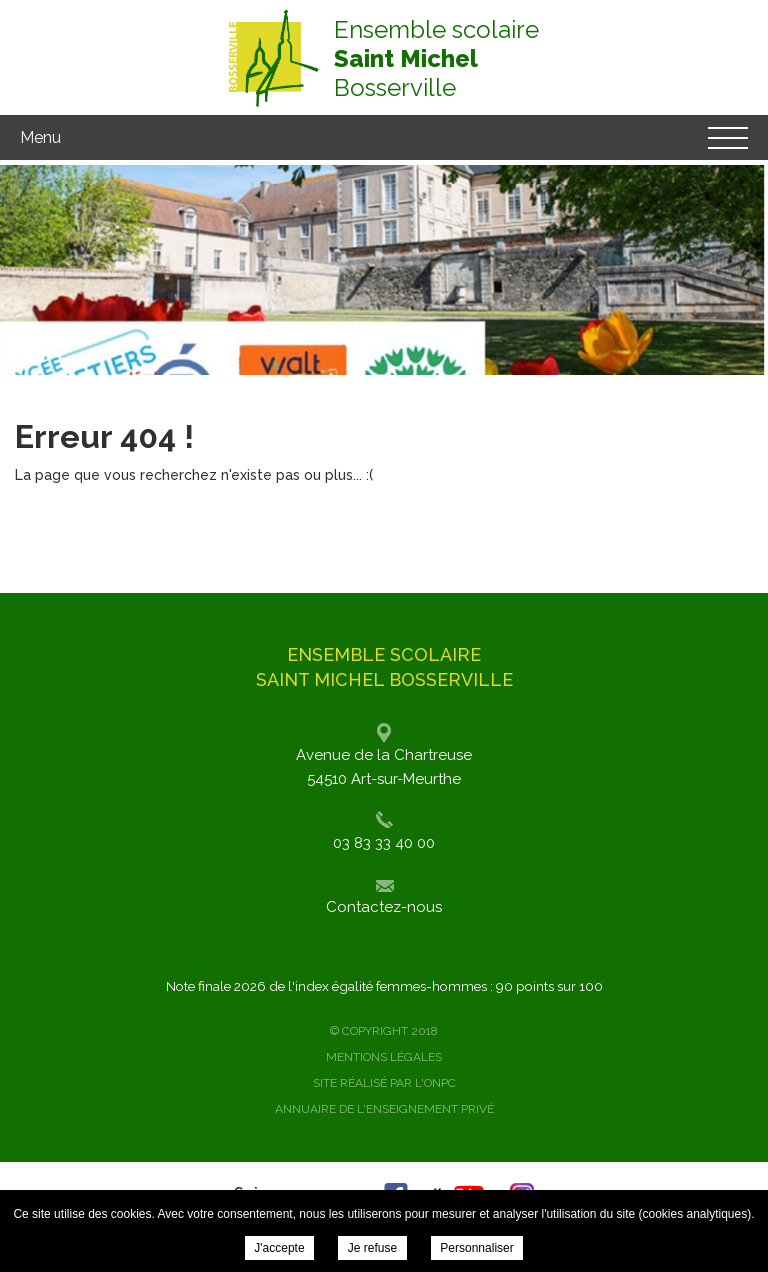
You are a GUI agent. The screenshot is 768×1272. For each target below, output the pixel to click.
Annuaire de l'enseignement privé (384, 1109)
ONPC (440, 1083)
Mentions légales (384, 1057)
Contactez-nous (384, 907)
